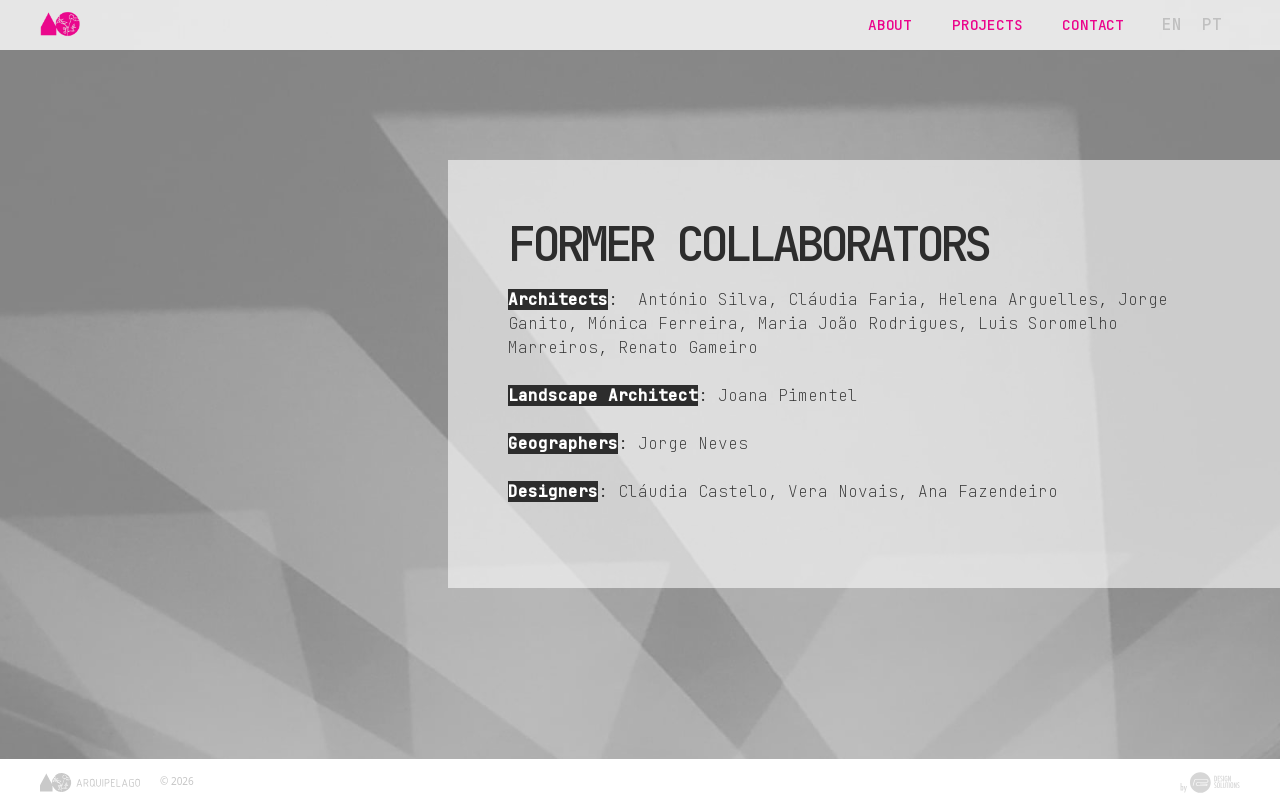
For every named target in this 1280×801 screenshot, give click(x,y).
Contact (1093, 24)
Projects (987, 24)
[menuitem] (1172, 25)
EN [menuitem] (1172, 24)
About (890, 24)
